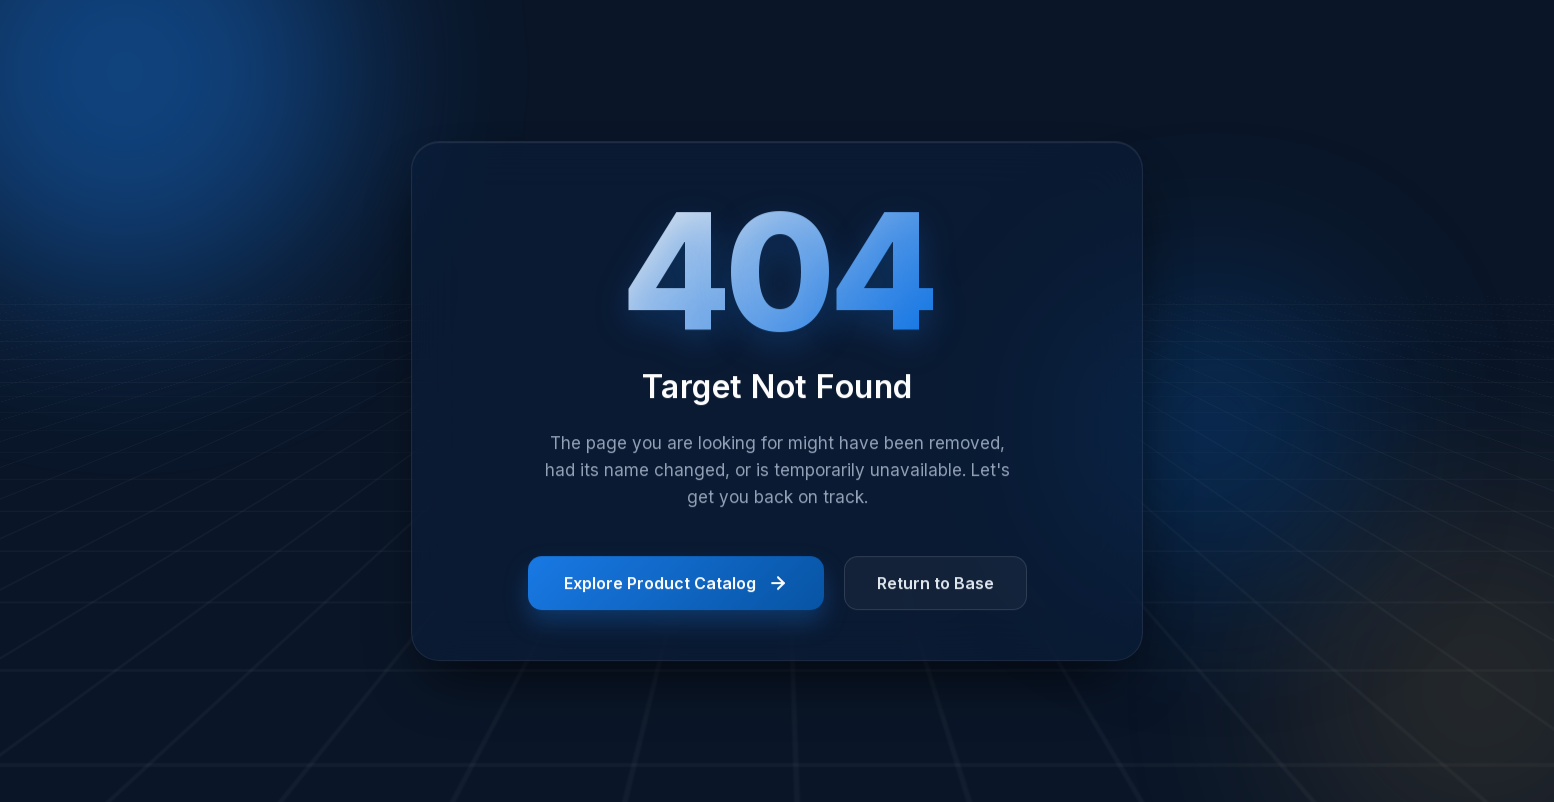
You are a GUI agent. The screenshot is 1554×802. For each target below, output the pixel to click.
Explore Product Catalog (676, 585)
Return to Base (935, 585)
